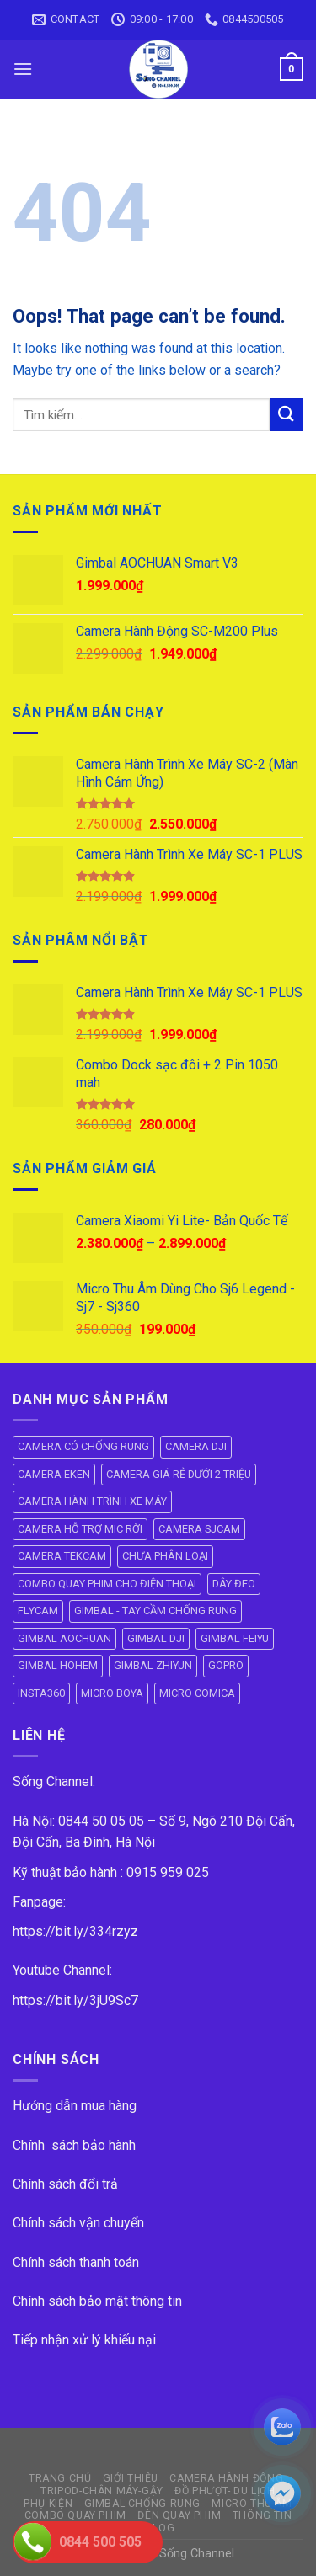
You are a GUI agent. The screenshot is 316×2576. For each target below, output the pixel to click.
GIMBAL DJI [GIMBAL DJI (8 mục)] (156, 1638)
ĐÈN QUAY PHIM (179, 2515)
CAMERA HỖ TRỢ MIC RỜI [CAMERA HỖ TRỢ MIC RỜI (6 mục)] (80, 1529)
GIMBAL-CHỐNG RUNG (142, 2503)
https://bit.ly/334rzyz (75, 1931)
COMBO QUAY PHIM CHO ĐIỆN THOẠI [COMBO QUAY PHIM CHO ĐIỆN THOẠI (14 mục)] (107, 1583)
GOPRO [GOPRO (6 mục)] (226, 1665)
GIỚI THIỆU (130, 2478)
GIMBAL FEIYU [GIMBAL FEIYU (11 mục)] (235, 1638)
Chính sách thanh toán (76, 2262)
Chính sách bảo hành (74, 2145)
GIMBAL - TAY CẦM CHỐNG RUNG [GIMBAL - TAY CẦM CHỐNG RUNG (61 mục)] (155, 1610)
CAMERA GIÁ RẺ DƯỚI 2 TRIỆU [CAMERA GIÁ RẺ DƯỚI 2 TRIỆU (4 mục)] (178, 1474)
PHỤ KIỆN (48, 2503)
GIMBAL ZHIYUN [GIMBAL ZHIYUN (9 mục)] (153, 1665)
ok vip (254, 2554)
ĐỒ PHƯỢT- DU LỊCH (224, 2491)
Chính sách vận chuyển (78, 2223)
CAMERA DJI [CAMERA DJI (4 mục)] (196, 1446)
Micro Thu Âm (252, 2503)
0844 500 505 (100, 2542)
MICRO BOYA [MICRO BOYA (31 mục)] (112, 1693)
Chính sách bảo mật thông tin (97, 2301)
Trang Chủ (60, 2478)
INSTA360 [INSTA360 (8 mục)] (41, 1693)
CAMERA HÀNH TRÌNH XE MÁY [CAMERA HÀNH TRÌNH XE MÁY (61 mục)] (92, 1501)
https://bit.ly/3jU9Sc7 (75, 2000)
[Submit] (286, 414)
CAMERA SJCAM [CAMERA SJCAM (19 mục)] (199, 1529)
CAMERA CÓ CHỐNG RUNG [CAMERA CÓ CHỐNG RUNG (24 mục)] (83, 1446)
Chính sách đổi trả (65, 2184)
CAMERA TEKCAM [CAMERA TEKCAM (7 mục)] (62, 1555)
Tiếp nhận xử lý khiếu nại (84, 2340)
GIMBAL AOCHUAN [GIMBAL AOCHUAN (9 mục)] (64, 1638)
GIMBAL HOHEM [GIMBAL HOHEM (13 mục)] (58, 1665)
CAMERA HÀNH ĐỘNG (226, 2478)
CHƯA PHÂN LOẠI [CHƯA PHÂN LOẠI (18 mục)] (165, 1555)
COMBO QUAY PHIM (75, 2515)
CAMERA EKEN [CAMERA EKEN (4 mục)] (54, 1474)
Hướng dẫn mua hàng (75, 2106)
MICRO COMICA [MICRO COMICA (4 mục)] (197, 1693)
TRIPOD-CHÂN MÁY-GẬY (101, 2491)
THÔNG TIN (262, 2515)
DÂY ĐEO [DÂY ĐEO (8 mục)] (233, 1583)
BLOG (160, 2528)
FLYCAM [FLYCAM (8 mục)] (38, 1610)
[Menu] (23, 68)
